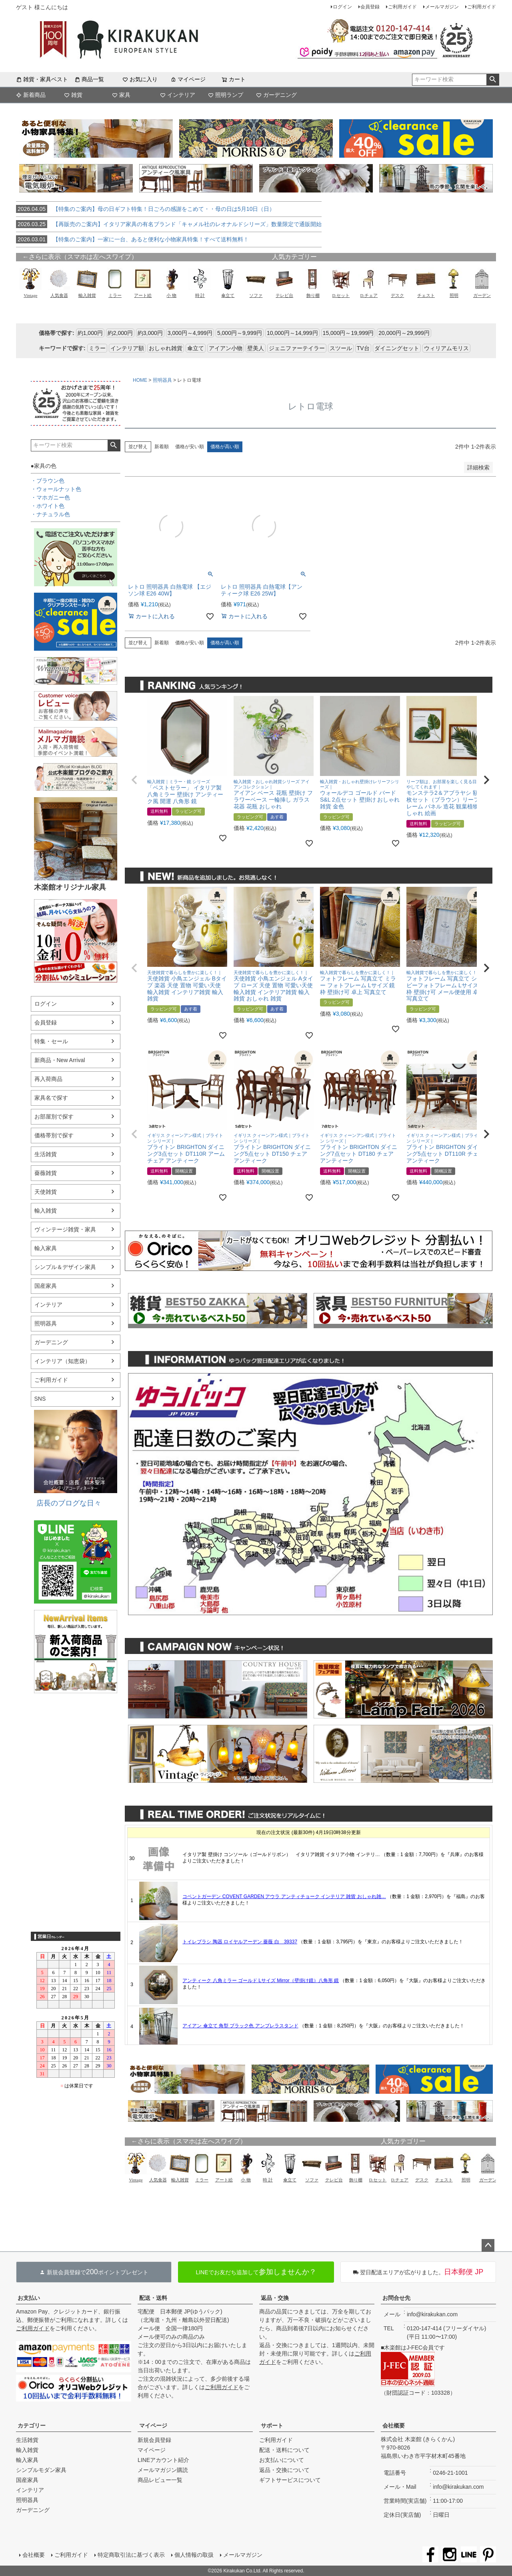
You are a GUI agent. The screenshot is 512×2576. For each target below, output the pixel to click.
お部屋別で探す (54, 1116)
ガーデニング (276, 95)
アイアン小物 (225, 348)
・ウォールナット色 (56, 489)
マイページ (188, 79)
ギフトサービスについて (290, 2480)
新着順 (161, 446)
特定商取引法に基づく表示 (131, 2555)
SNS (40, 1398)
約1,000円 (90, 333)
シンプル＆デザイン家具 (65, 1267)
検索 (492, 79)
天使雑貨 (45, 1192)
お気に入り (140, 79)
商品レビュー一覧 (160, 2480)
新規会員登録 (154, 2440)
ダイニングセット (396, 348)
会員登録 (370, 7)
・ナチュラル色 (50, 514)
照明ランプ (225, 95)
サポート (272, 2425)
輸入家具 (45, 1248)
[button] (134, 780)
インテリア (177, 95)
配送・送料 (153, 2298)
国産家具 (45, 1286)
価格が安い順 (189, 446)
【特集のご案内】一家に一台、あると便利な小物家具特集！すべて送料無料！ (132, 239)
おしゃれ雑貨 (165, 348)
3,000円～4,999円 (190, 333)
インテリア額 (127, 348)
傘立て (195, 348)
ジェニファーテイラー (297, 348)
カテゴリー (32, 2425)
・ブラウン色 (47, 480)
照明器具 (45, 1323)
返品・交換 (275, 2298)
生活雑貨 (45, 1154)
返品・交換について (284, 2470)
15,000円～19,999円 (348, 333)
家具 (121, 95)
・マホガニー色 (50, 497)
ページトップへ (488, 2245)
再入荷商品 (48, 1079)
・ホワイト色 (47, 506)
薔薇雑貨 (45, 1173)
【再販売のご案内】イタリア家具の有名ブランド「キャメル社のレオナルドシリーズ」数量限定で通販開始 (169, 224)
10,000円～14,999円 (292, 333)
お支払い (29, 2298)
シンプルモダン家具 (41, 2470)
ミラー (97, 348)
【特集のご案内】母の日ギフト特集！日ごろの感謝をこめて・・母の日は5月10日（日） (145, 209)
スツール (341, 348)
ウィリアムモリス (446, 348)
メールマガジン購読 (163, 2470)
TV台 (363, 348)
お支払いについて (281, 2460)
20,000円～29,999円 (404, 333)
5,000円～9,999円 (239, 333)
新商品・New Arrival (59, 1060)
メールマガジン (442, 7)
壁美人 (255, 348)
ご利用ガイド (402, 7)
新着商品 (31, 95)
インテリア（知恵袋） (62, 1361)
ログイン (342, 7)
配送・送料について (284, 2450)
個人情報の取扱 (194, 2555)
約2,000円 (120, 333)
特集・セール (51, 1041)
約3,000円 (150, 333)
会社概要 (393, 2425)
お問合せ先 (396, 2298)
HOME (140, 380)
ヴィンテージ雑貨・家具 (65, 1229)
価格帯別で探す (54, 1135)
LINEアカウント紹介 (163, 2460)
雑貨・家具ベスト (42, 79)
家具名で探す (51, 1098)
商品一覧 (89, 79)
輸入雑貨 (45, 1210)
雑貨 (73, 95)
